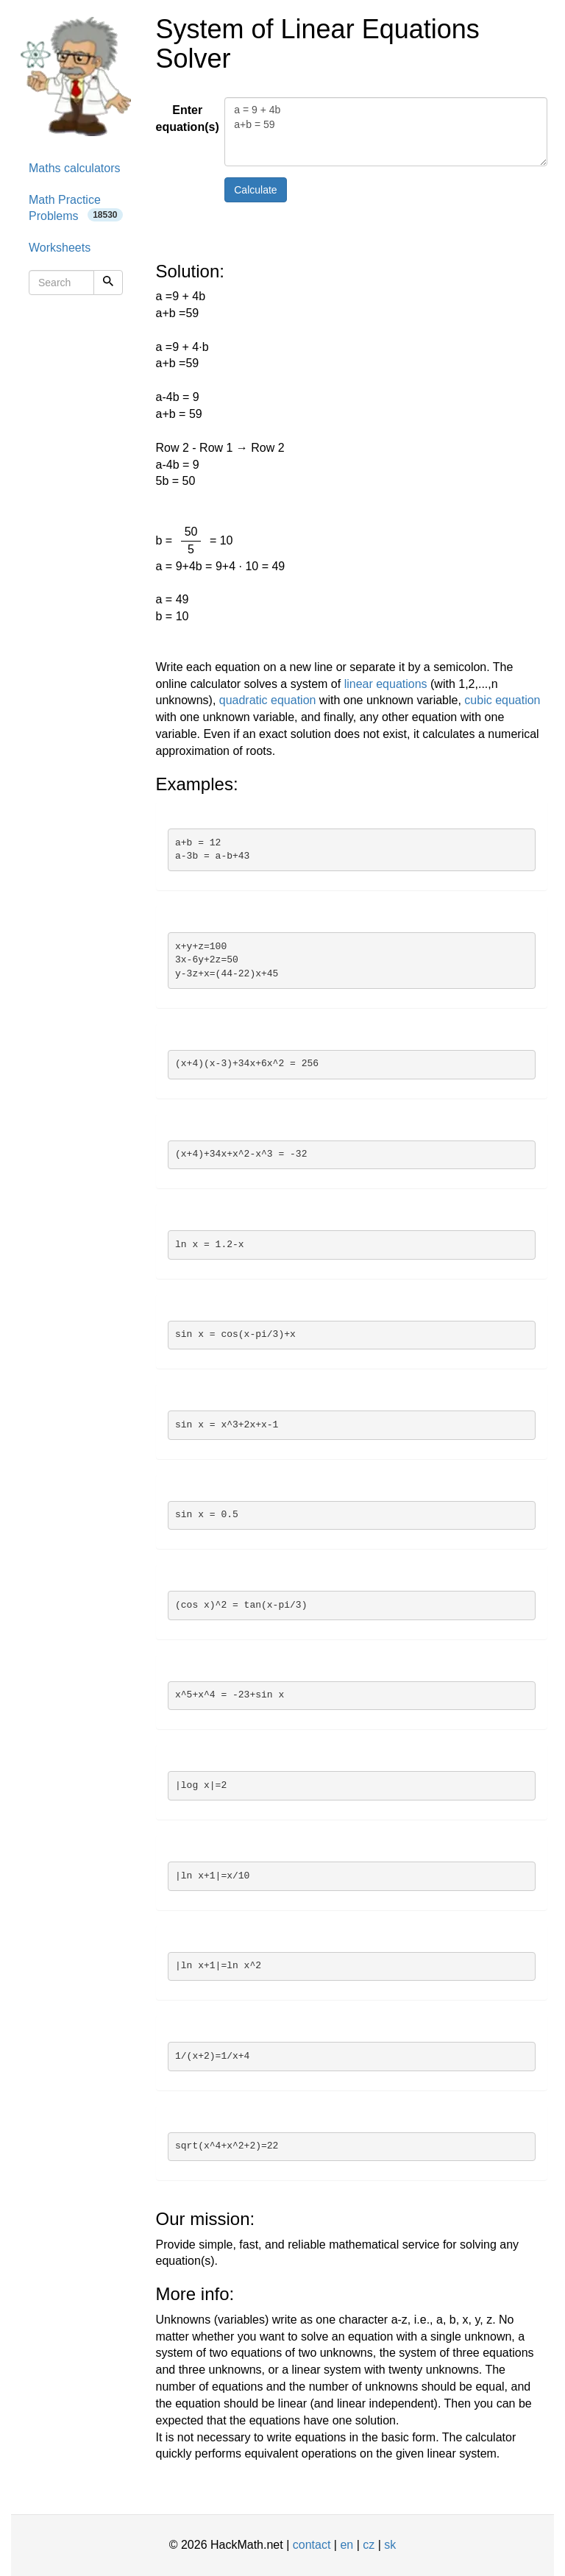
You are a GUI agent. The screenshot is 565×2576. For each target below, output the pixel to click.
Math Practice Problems (76, 208)
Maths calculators (75, 168)
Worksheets (59, 247)
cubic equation (502, 700)
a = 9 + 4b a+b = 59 (385, 131)
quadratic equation (267, 700)
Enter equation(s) (185, 118)
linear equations (385, 684)
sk (390, 2544)
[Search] (108, 282)
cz (368, 2544)
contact (312, 2544)
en (346, 2544)
